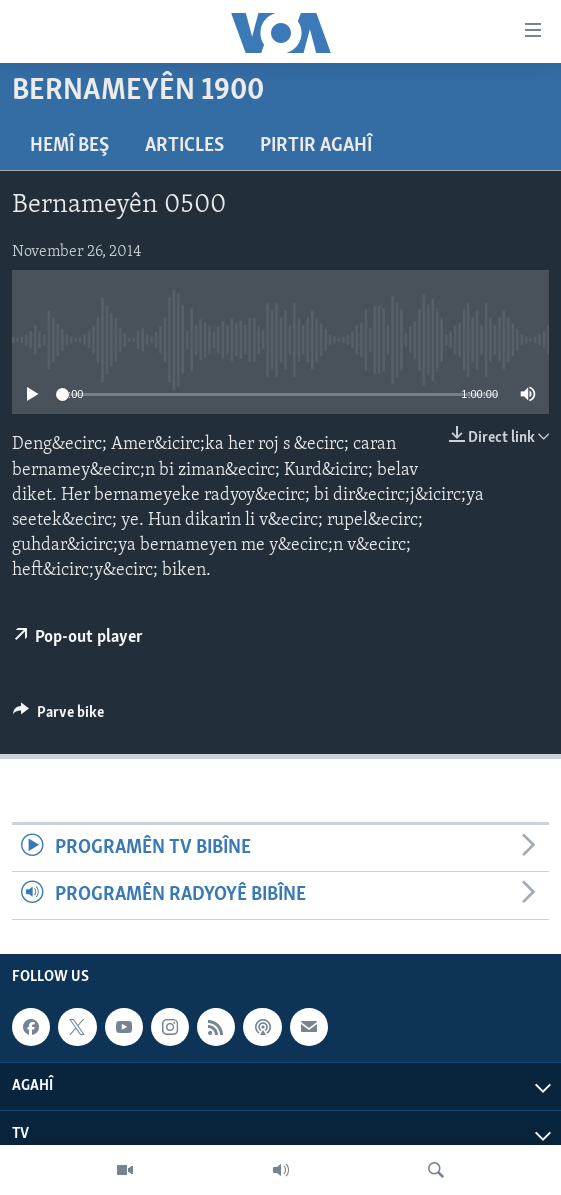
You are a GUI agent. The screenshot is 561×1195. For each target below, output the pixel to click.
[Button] (58, 717)
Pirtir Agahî (316, 146)
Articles (184, 146)
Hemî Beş (69, 146)
